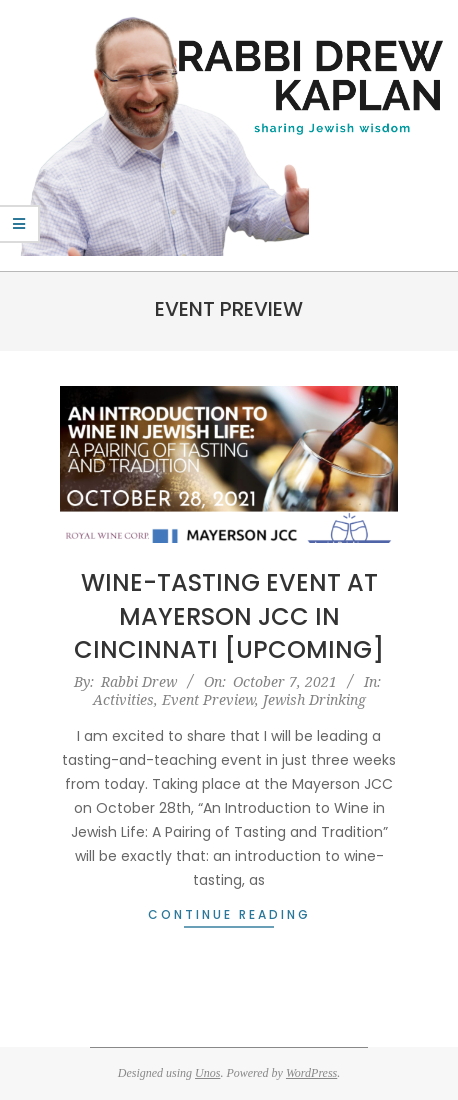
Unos (207, 1073)
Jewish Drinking (314, 699)
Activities (123, 699)
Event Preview (208, 699)
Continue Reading (229, 914)
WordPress (311, 1073)
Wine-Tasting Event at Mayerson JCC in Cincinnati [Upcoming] (229, 616)
